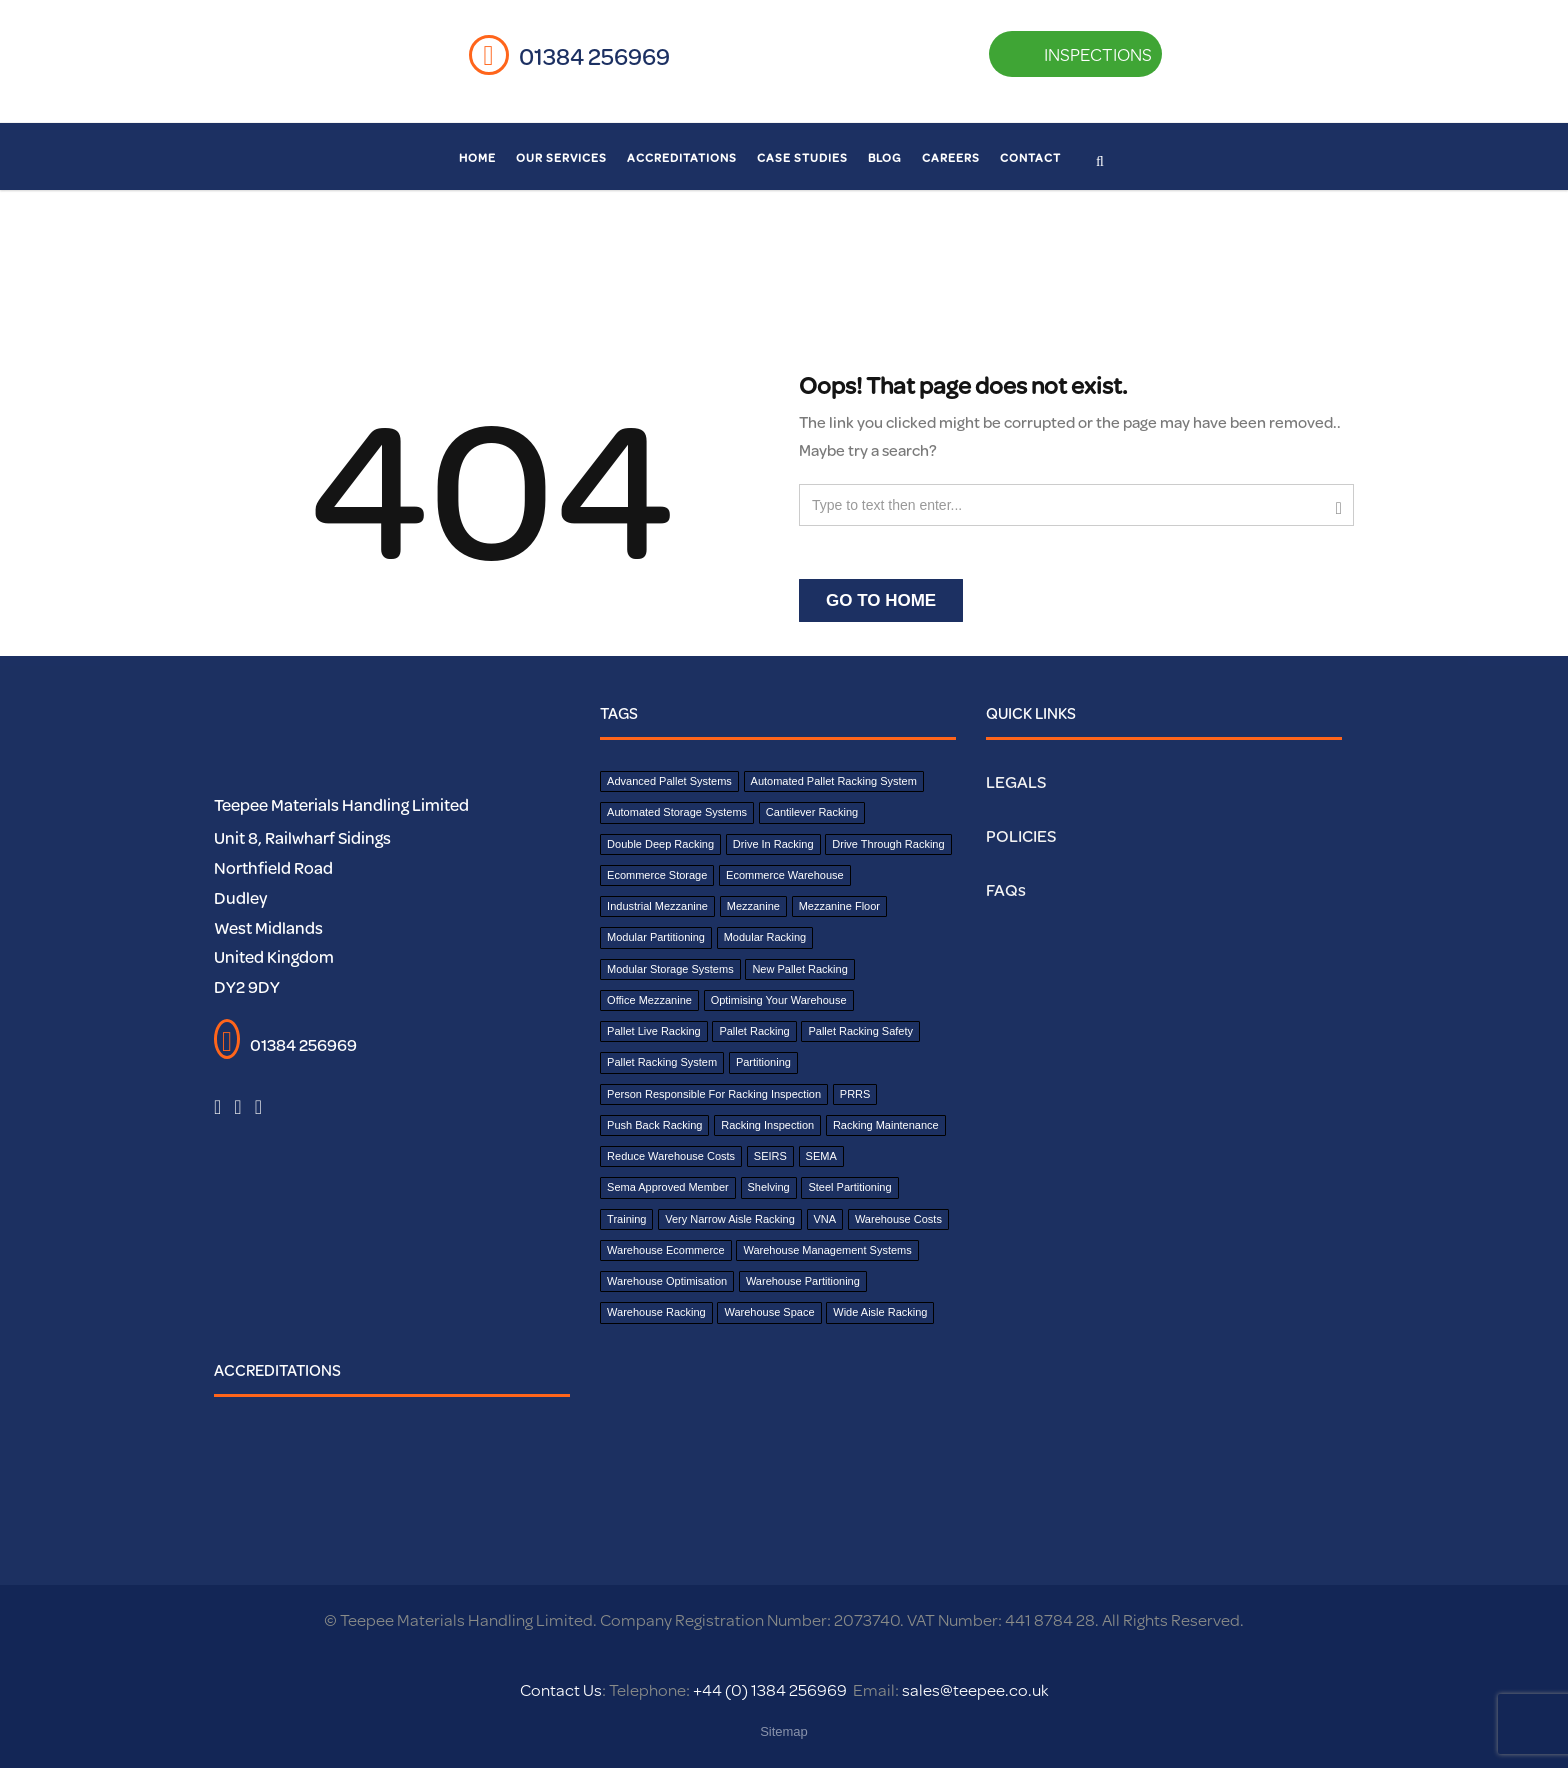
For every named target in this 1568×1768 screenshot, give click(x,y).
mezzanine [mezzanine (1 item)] (753, 906)
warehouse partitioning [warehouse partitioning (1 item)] (803, 1281)
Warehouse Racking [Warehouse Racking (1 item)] (656, 1312)
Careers (951, 157)
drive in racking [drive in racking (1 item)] (773, 844)
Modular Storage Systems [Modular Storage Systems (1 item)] (670, 969)
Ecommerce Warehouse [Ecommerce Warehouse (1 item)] (785, 875)
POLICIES (1021, 835)
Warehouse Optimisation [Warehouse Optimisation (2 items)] (667, 1281)
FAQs (1006, 889)
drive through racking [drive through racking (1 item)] (888, 844)
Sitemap (784, 1731)
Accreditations (682, 157)
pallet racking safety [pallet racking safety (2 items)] (860, 1031)
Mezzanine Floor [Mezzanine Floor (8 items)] (839, 906)
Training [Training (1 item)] (626, 1219)
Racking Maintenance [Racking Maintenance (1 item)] (886, 1125)
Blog (885, 157)
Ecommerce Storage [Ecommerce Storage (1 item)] (657, 875)
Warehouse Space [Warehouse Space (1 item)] (769, 1312)
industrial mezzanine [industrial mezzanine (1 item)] (657, 906)
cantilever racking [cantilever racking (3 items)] (812, 812)
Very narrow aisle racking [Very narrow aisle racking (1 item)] (730, 1219)
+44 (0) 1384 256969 (768, 1689)
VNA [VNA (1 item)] (825, 1219)
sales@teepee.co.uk (975, 1689)
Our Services (561, 157)
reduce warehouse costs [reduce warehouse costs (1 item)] (671, 1156)
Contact (1030, 157)
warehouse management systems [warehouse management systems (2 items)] (827, 1250)
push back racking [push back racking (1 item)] (654, 1125)
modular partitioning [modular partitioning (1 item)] (656, 937)
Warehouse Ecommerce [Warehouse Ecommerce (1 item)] (666, 1250)
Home (477, 157)
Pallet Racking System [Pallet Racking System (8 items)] (662, 1062)
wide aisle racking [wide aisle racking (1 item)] (880, 1312)
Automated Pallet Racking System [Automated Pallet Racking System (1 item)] (834, 781)
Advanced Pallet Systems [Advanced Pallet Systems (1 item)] (669, 781)
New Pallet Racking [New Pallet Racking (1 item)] (799, 969)
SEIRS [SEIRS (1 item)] (770, 1156)
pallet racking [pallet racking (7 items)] (754, 1031)
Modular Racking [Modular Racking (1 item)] (765, 937)
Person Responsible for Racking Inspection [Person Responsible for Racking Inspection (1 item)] (714, 1094)
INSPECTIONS (1071, 54)
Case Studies (802, 157)
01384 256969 (594, 56)
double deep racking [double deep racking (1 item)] (660, 844)
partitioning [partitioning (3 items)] (763, 1062)
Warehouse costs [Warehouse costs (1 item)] (898, 1219)
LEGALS (1016, 781)
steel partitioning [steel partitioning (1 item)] (849, 1187)
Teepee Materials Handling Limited (341, 804)
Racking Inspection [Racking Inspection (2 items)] (767, 1125)
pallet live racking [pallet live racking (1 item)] (654, 1031)
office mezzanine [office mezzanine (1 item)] (649, 1000)
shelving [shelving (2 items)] (769, 1187)
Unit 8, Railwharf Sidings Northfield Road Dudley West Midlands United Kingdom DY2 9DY (302, 912)
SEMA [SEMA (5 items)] (821, 1156)
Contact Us (561, 1689)
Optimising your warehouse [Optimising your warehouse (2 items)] (779, 1000)
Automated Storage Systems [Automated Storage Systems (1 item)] (677, 812)
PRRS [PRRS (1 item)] (855, 1094)
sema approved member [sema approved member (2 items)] (668, 1187)
